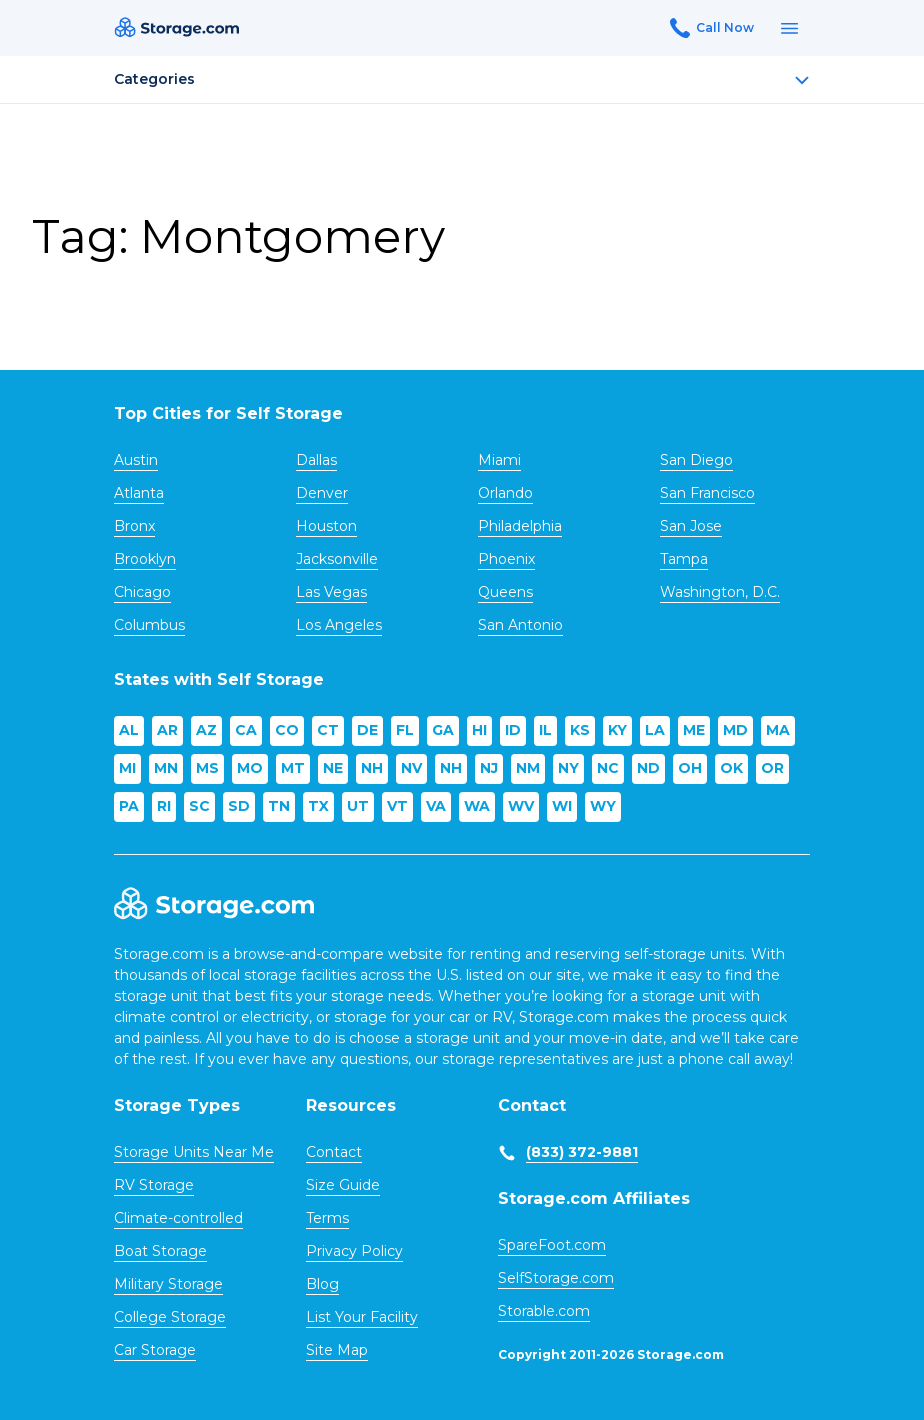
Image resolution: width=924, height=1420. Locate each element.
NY (568, 768)
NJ (489, 768)
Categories (462, 79)
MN (166, 768)
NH (372, 768)
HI (479, 730)
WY (603, 806)
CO (287, 730)
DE (367, 730)
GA (443, 730)
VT (397, 806)
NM (528, 768)
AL (129, 730)
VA (436, 806)
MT (293, 768)
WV (521, 806)
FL (405, 730)
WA (477, 806)
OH (690, 768)
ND (648, 768)
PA (129, 806)
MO (250, 768)
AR (167, 730)
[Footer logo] (214, 904)
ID (513, 730)
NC (608, 768)
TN (279, 806)
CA (246, 730)
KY (617, 730)
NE (333, 768)
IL (545, 730)
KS (580, 730)
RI (164, 806)
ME (694, 730)
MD (735, 730)
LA (655, 730)
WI (562, 806)
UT (358, 806)
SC (199, 806)
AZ (206, 730)
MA (778, 730)
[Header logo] (176, 28)
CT (328, 730)
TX (318, 806)
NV (411, 768)
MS (207, 768)
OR (772, 768)
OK (731, 768)
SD (239, 806)
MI (127, 768)
